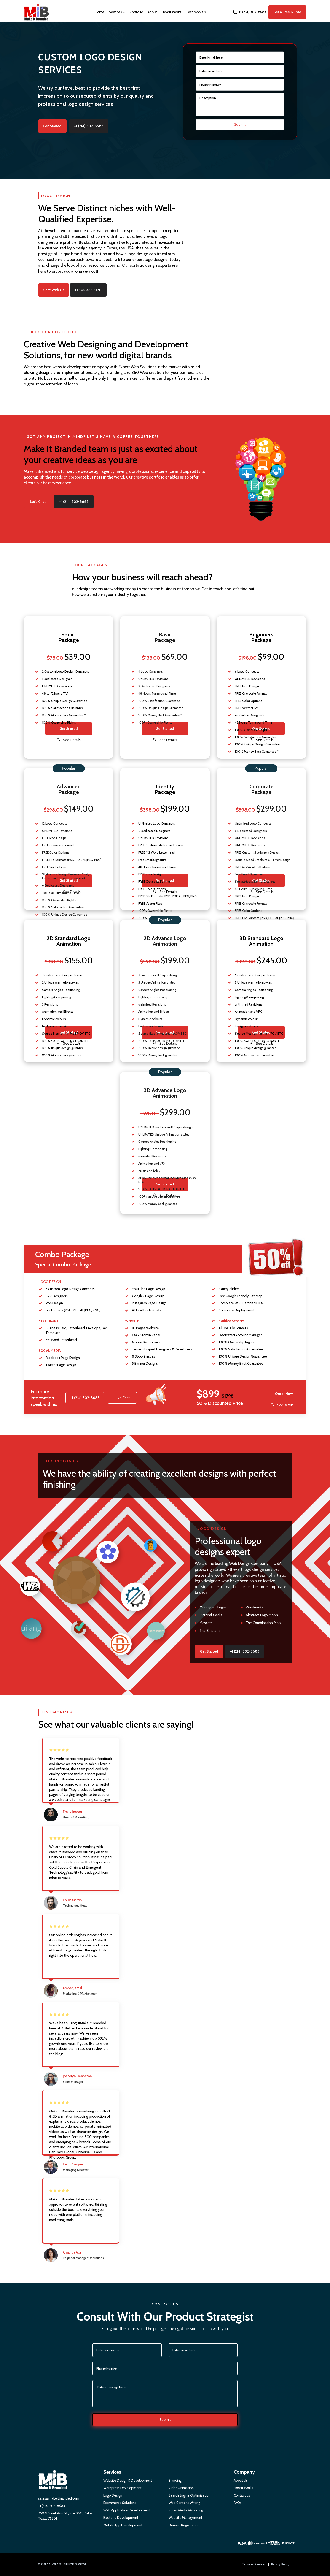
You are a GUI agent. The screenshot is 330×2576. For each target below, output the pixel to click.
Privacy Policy (280, 2564)
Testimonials (196, 12)
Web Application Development (126, 2510)
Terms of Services (254, 2564)
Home (99, 12)
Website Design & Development (127, 2481)
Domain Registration (184, 2525)
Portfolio (136, 12)
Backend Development (120, 2518)
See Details (68, 740)
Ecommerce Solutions (119, 2503)
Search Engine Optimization (189, 2495)
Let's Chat (38, 501)
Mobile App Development (122, 2525)
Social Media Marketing (186, 2510)
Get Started (52, 126)
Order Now (284, 1393)
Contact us (242, 2495)
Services (115, 12)
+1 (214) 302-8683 (249, 12)
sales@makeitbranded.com (58, 2498)
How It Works (171, 12)
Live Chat (122, 1398)
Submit (240, 124)
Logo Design (112, 2495)
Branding (175, 2481)
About (152, 12)
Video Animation (181, 2488)
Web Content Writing (184, 2503)
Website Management (185, 2518)
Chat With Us (53, 290)
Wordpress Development (122, 2488)
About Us (241, 2481)
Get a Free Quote (287, 12)
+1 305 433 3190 (88, 290)
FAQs (237, 2503)
